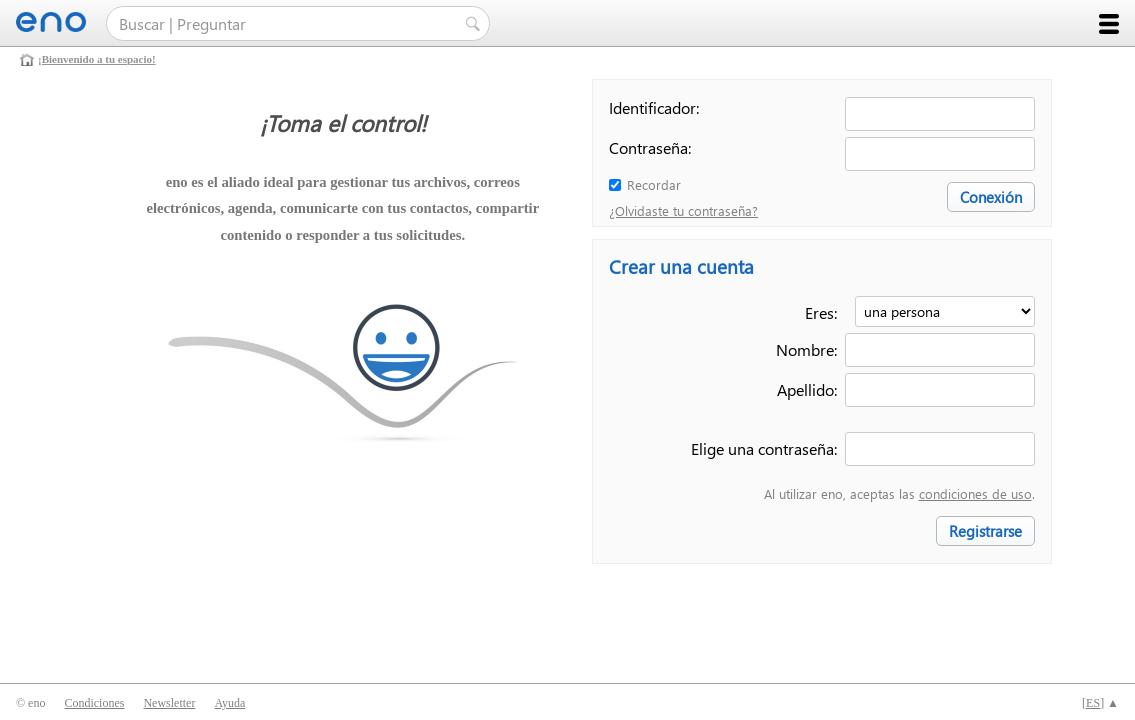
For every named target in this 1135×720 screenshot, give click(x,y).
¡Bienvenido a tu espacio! (97, 59)
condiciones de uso (975, 493)
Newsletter (169, 703)
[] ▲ (1100, 703)
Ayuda (229, 703)
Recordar (654, 184)
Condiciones (94, 703)
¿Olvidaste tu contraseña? (683, 210)
